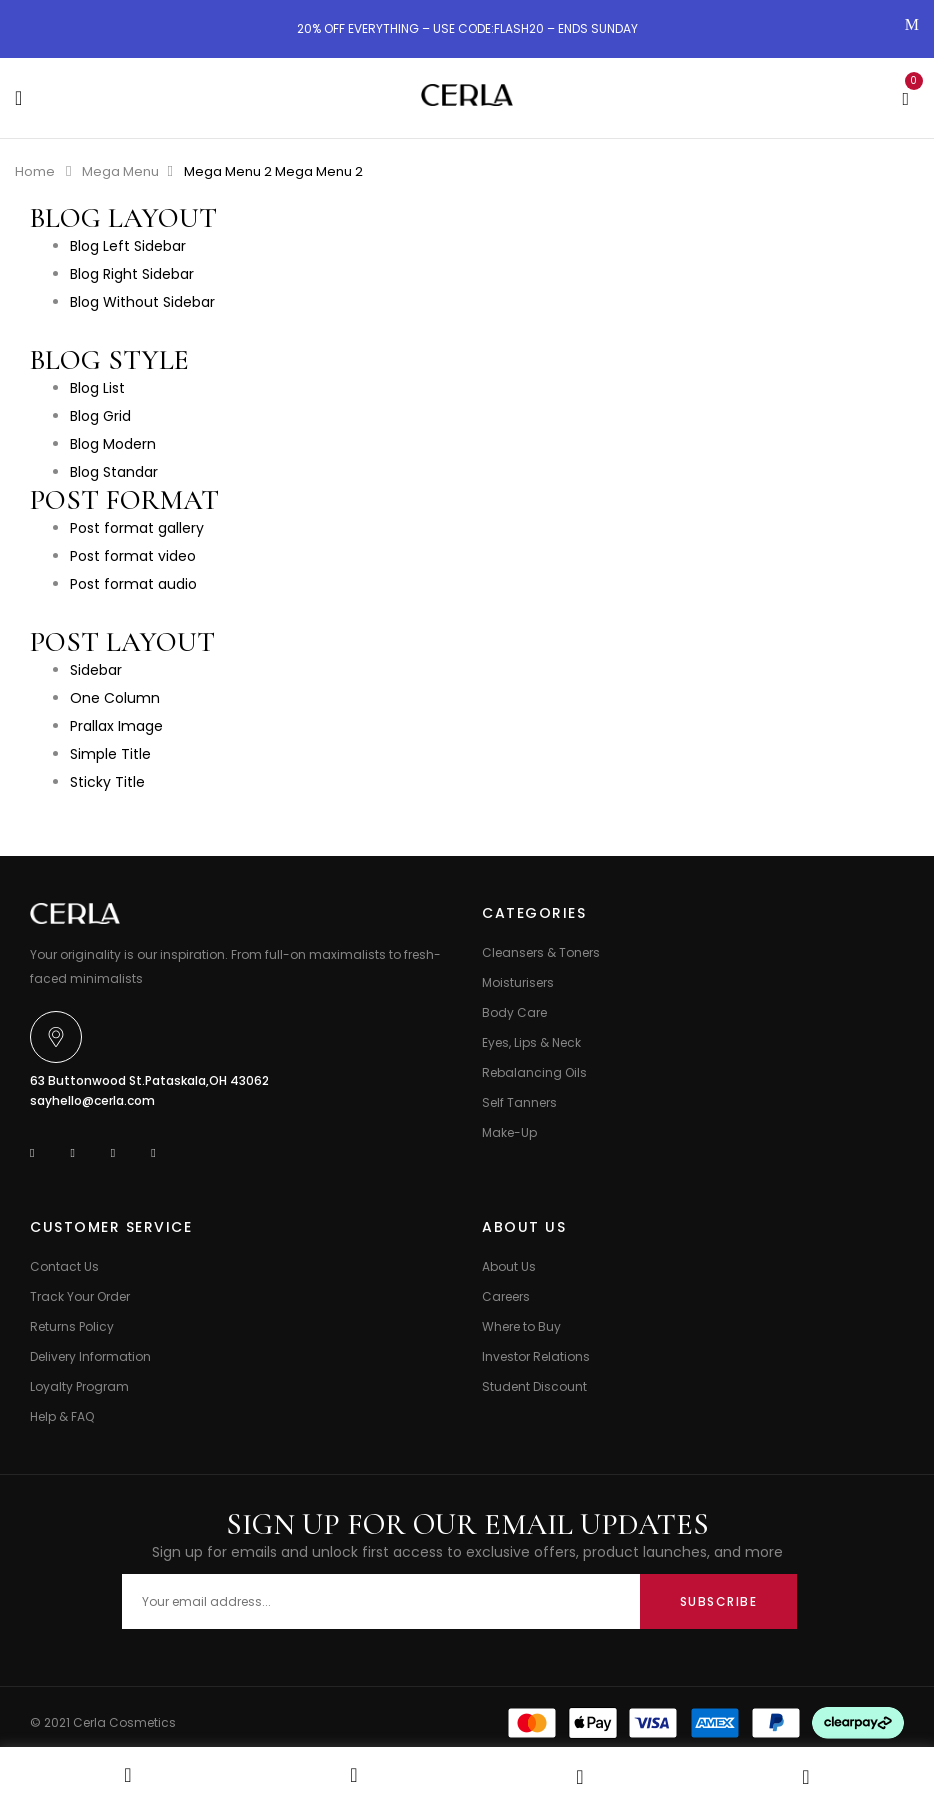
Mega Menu (120, 171)
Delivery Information (90, 1356)
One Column (115, 698)
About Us (509, 1266)
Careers (506, 1296)
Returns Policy (72, 1326)
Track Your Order (80, 1296)
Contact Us (64, 1266)
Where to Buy (521, 1326)
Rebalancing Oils (534, 1072)
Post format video (133, 556)
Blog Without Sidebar (142, 302)
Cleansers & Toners (541, 952)
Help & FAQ (62, 1416)
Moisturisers (518, 982)
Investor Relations (536, 1356)
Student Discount (534, 1386)
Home (35, 171)
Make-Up (509, 1132)
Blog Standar (114, 472)
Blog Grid (100, 416)
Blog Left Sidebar (128, 246)
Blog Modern (113, 444)
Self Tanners (519, 1102)
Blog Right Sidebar (132, 274)
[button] (905, 96)
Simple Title (110, 754)
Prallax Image (116, 726)
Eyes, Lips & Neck (531, 1042)
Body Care (514, 1012)
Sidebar (96, 670)
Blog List (97, 388)
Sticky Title (107, 782)
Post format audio (133, 584)
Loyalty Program (79, 1386)
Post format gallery (137, 528)
